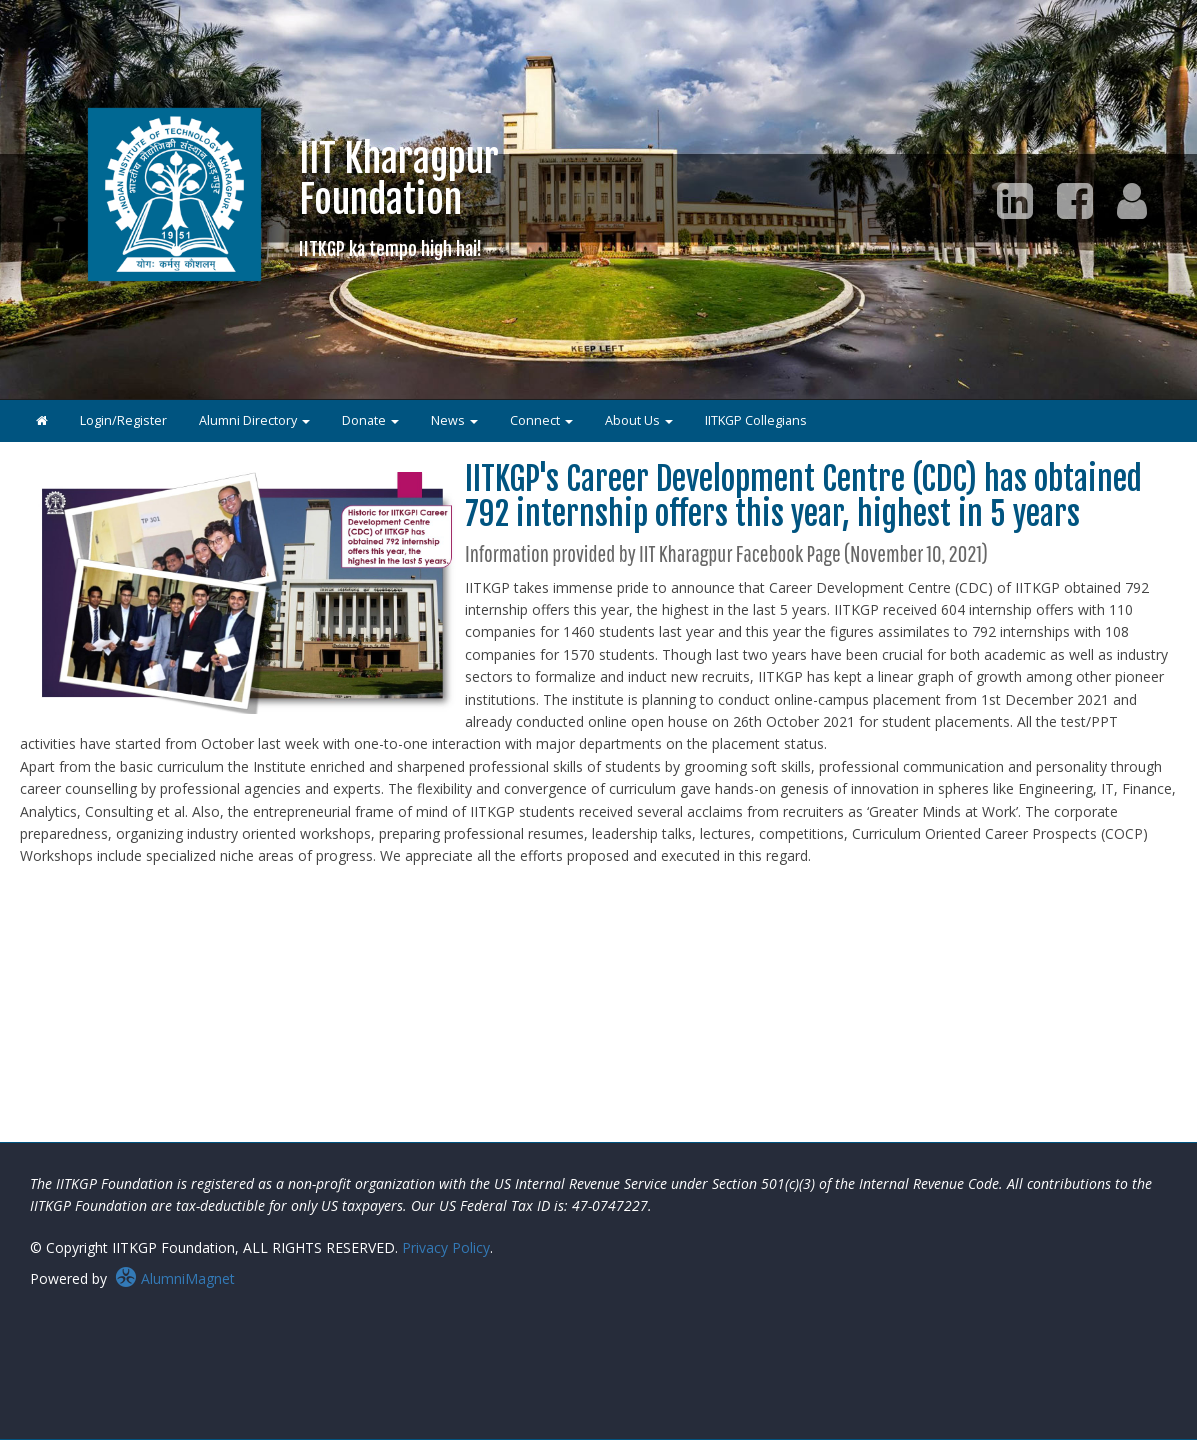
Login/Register (123, 420)
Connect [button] (541, 420)
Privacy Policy (446, 1247)
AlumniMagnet (175, 1278)
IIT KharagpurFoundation (399, 197)
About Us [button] (639, 420)
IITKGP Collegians (756, 420)
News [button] (454, 420)
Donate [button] (370, 420)
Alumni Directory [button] (254, 420)
